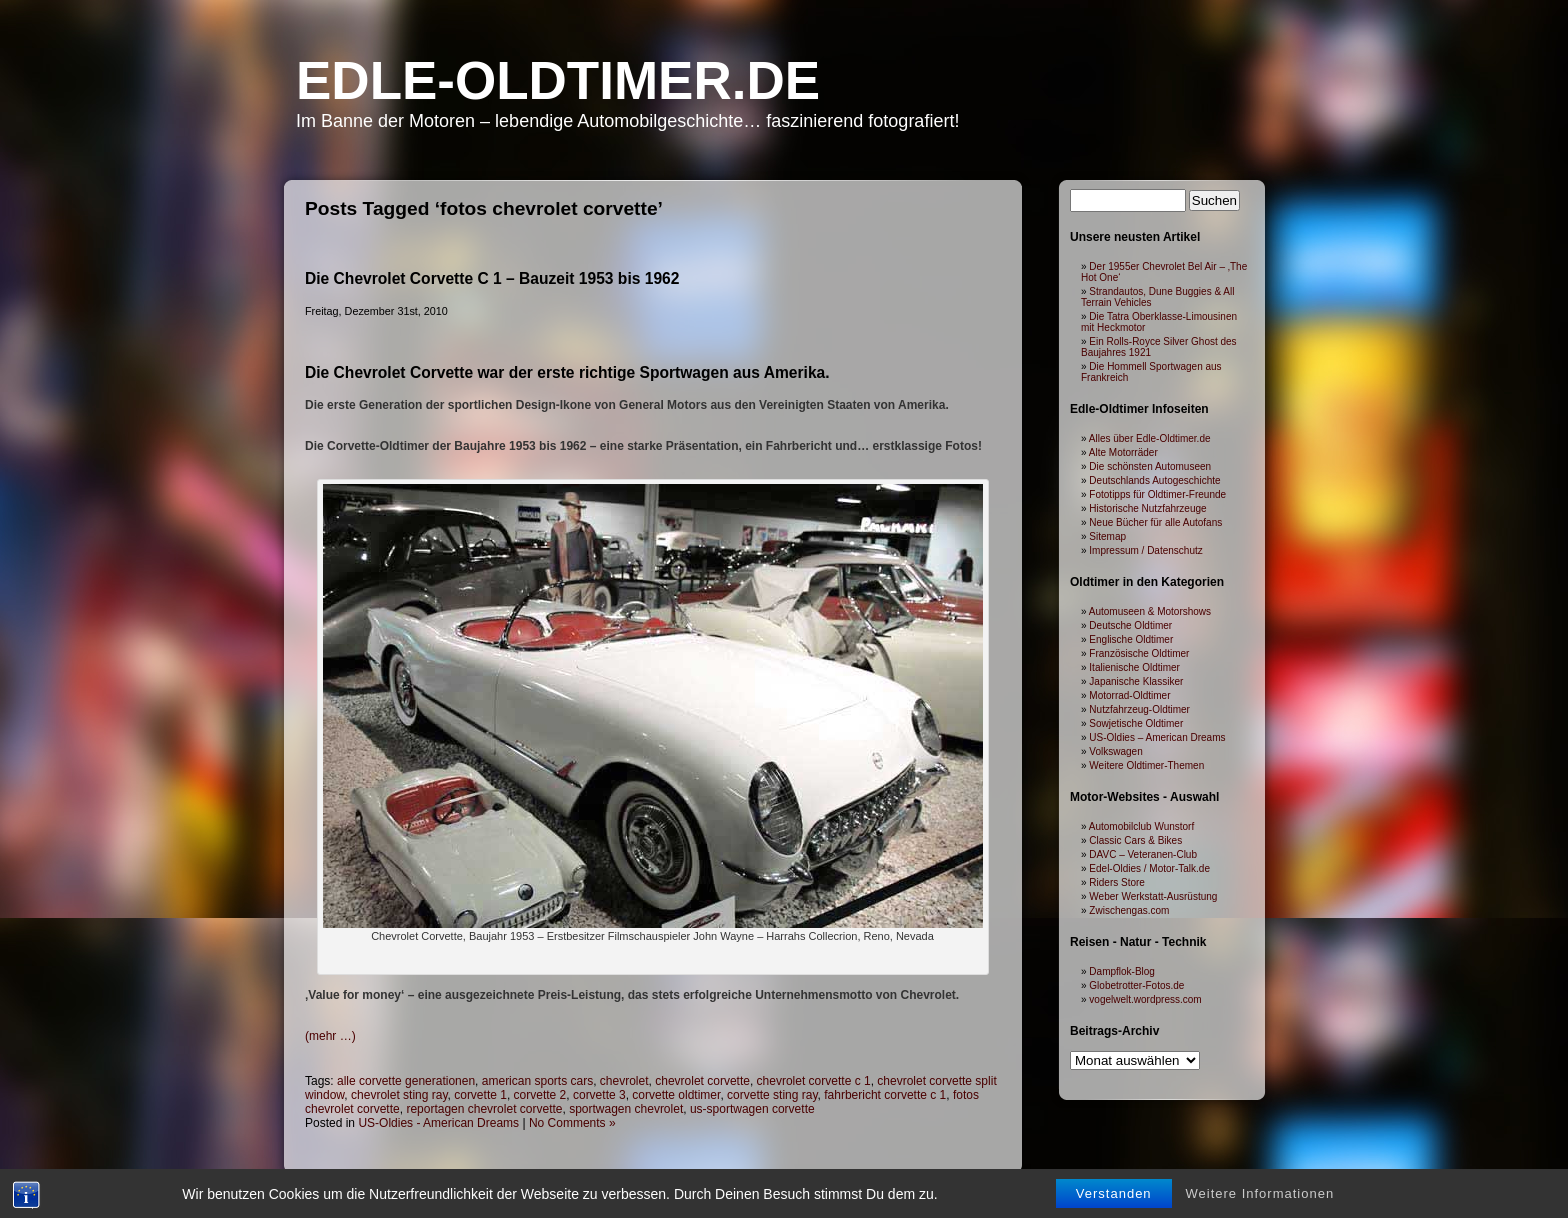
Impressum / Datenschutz (1145, 550)
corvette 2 (540, 1095)
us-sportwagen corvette (752, 1109)
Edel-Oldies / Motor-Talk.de (1149, 868)
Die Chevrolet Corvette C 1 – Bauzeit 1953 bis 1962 (492, 278)
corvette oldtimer (676, 1095)
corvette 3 (599, 1095)
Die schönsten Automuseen (1150, 466)
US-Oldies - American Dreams (438, 1123)
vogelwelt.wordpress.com (1145, 999)
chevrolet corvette (702, 1081)
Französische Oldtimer (1139, 653)
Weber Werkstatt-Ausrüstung (1153, 896)
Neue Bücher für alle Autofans (1155, 522)
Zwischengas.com (1129, 910)
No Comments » (572, 1123)
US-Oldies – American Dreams (1157, 737)
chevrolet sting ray (399, 1095)
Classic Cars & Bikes (1135, 840)
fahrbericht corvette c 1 (885, 1095)
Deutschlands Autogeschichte (1154, 480)
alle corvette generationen (406, 1081)
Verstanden (1114, 1195)
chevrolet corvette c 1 (814, 1081)
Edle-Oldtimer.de (558, 80)
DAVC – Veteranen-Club (1143, 854)
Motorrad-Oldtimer (1129, 695)
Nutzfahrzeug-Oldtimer (1139, 709)
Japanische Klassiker (1136, 681)
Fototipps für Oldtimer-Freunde (1157, 494)
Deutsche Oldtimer (1130, 625)
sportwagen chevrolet (626, 1109)
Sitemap (1107, 536)
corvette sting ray (772, 1095)
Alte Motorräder (1123, 452)
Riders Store (1117, 882)
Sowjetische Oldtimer (1136, 723)
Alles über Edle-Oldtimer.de (1150, 438)
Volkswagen (1115, 751)
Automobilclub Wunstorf (1141, 826)
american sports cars (537, 1081)
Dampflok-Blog (1122, 971)
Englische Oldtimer (1131, 639)
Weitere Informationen (1260, 1195)
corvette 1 (480, 1095)
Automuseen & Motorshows (1150, 611)
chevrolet (624, 1081)
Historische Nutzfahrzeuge (1147, 508)
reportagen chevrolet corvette (484, 1109)
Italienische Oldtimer (1134, 667)
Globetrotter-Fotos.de (1136, 985)
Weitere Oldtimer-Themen (1146, 765)
